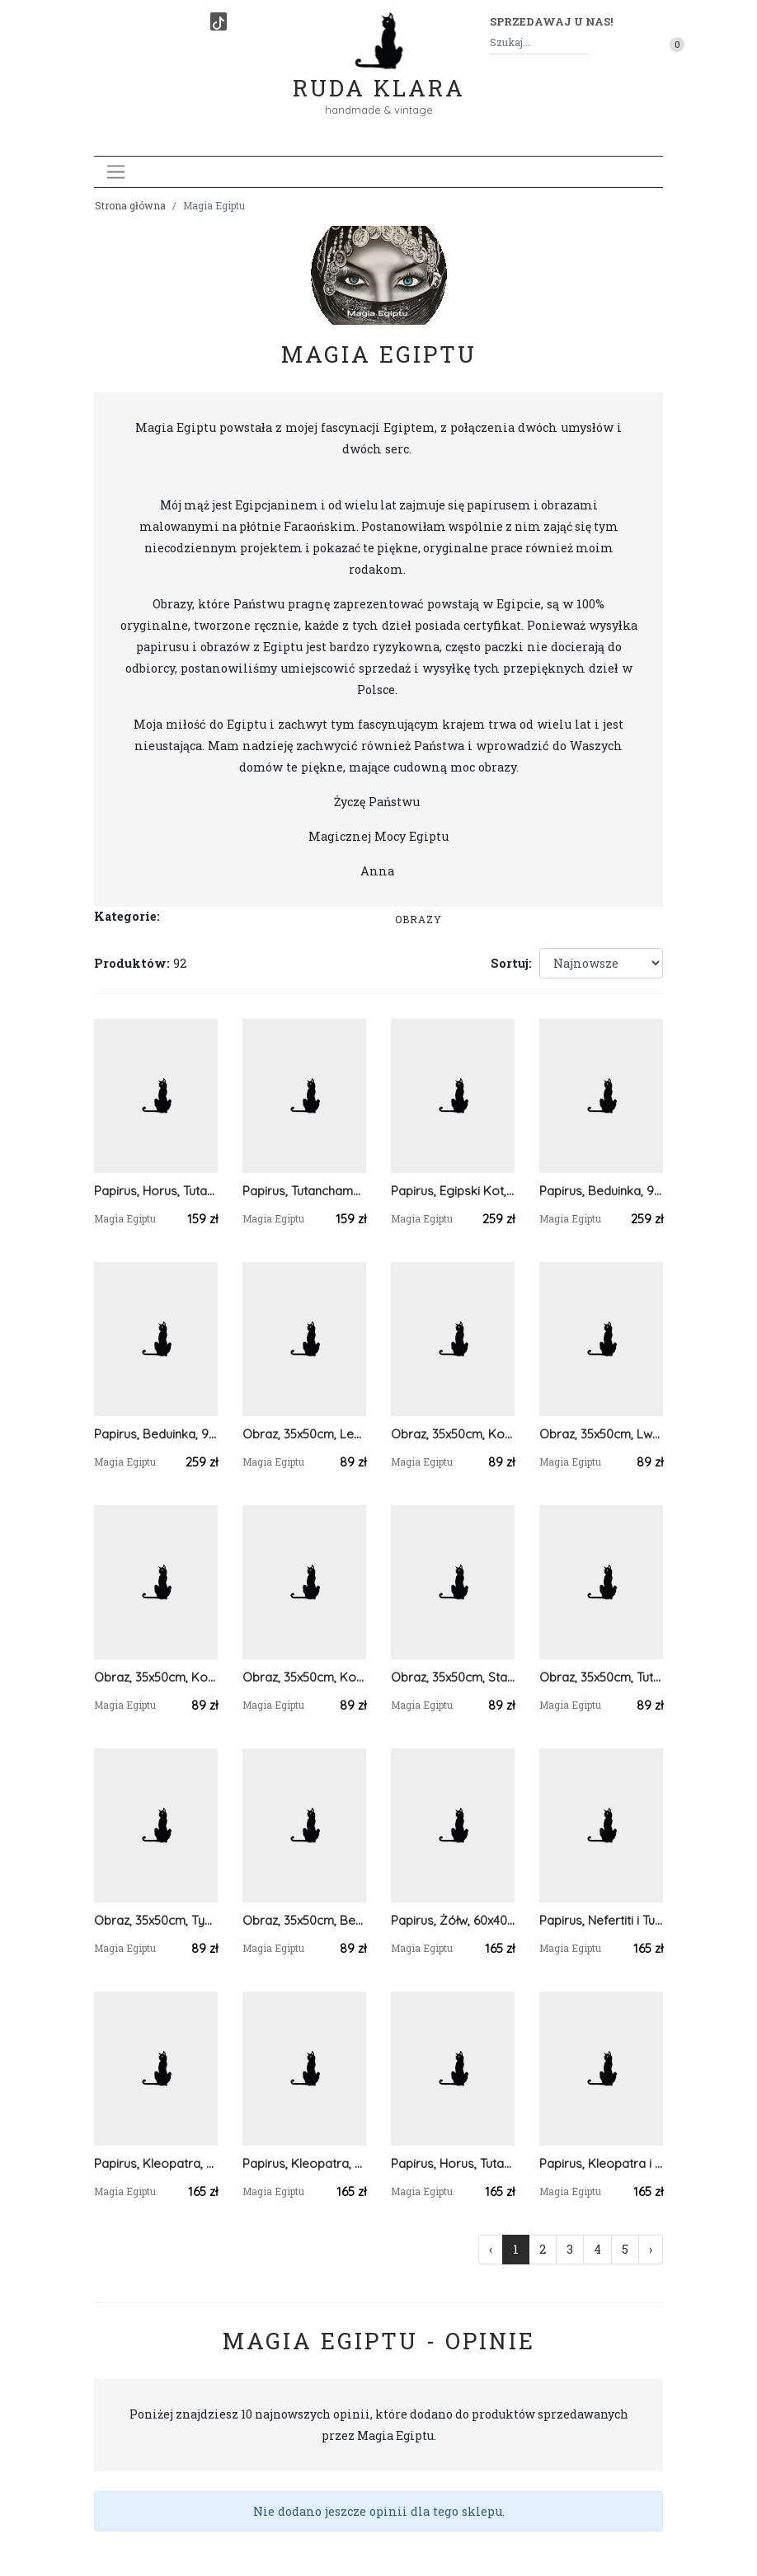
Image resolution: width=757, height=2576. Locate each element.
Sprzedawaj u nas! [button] (551, 21)
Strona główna (130, 205)
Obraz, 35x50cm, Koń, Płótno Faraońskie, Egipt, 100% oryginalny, (156, 1677)
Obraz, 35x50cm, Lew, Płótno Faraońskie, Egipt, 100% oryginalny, (304, 1434)
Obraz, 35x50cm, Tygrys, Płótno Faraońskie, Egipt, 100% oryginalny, (156, 1920)
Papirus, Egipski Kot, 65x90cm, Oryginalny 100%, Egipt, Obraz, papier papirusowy (453, 1191)
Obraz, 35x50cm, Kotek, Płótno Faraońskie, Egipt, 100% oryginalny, (453, 1434)
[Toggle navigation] (116, 172)
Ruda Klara (379, 74)
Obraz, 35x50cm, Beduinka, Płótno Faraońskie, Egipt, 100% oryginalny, (304, 1920)
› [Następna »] (650, 2249)
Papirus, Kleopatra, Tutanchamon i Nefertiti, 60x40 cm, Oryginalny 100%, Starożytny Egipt (156, 2163)
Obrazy (418, 919)
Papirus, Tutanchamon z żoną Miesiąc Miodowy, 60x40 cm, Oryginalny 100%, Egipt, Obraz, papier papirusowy (304, 1191)
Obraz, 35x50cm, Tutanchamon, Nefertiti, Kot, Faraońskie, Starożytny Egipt (601, 1677)
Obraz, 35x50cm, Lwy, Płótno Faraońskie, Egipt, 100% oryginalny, (601, 1434)
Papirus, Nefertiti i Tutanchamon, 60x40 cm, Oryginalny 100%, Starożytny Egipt (601, 1920)
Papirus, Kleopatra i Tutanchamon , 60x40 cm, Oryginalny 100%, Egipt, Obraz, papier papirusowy (601, 2163)
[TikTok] (218, 21)
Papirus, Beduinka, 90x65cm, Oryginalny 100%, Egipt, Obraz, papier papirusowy (601, 1191)
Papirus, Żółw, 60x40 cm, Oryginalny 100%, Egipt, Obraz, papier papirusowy (453, 1920)
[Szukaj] (582, 42)
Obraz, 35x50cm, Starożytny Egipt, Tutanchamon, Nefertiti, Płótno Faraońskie (453, 1677)
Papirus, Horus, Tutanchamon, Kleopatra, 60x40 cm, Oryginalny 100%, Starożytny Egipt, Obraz (156, 1191)
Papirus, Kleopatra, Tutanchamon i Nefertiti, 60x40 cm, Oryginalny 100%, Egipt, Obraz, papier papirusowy (304, 2163)
